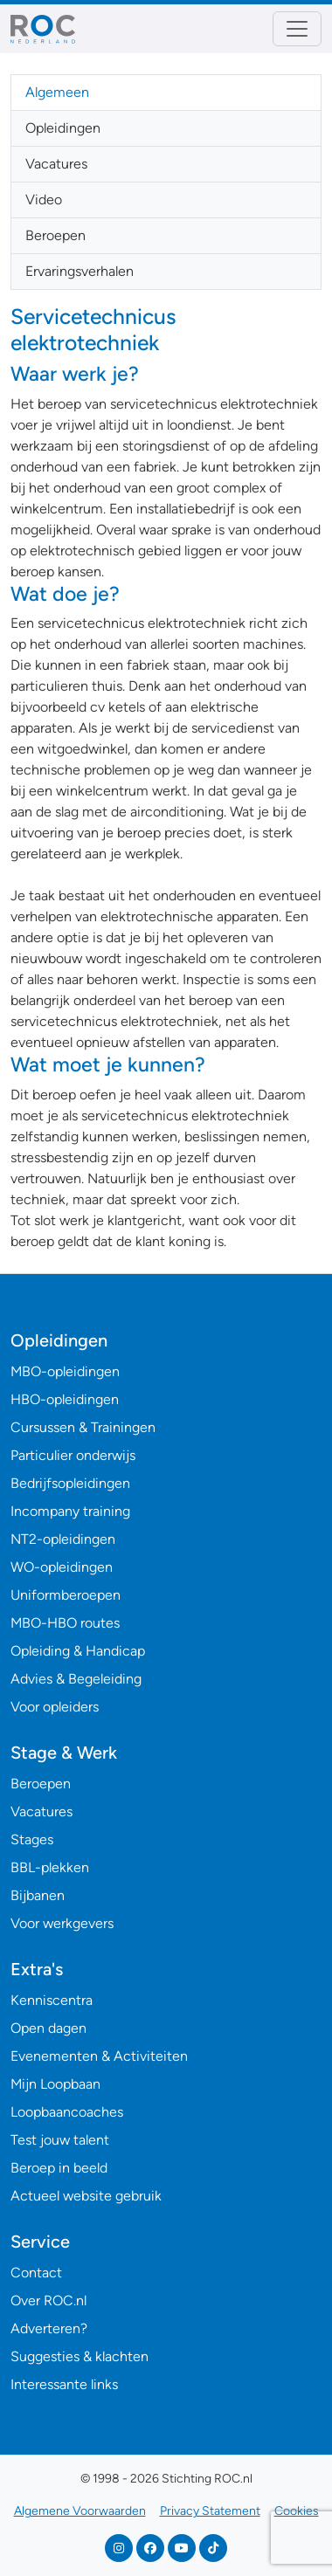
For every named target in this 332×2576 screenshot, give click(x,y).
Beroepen (55, 235)
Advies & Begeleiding (76, 1678)
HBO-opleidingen (64, 1399)
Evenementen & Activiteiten (99, 2056)
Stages (31, 1839)
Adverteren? (48, 2328)
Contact (36, 2272)
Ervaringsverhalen (79, 271)
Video (43, 199)
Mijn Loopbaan (55, 2084)
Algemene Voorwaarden (80, 2511)
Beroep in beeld (58, 2167)
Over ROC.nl (48, 2300)
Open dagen (48, 2028)
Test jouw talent (59, 2140)
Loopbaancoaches (66, 2112)
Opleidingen (62, 128)
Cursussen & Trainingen (83, 1427)
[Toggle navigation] (297, 28)
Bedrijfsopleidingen (70, 1483)
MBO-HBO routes (65, 1623)
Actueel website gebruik (86, 2195)
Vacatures (56, 163)
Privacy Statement (210, 2511)
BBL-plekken (49, 1867)
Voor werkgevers (62, 1923)
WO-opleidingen (61, 1567)
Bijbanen (37, 1895)
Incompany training (70, 1511)
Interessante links (64, 2384)
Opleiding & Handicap (77, 1651)
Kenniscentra (51, 2000)
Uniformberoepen (65, 1595)
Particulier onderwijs (72, 1455)
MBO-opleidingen (65, 1371)
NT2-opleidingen (62, 1539)
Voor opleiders (54, 1706)
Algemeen (57, 92)
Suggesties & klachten (79, 2356)
